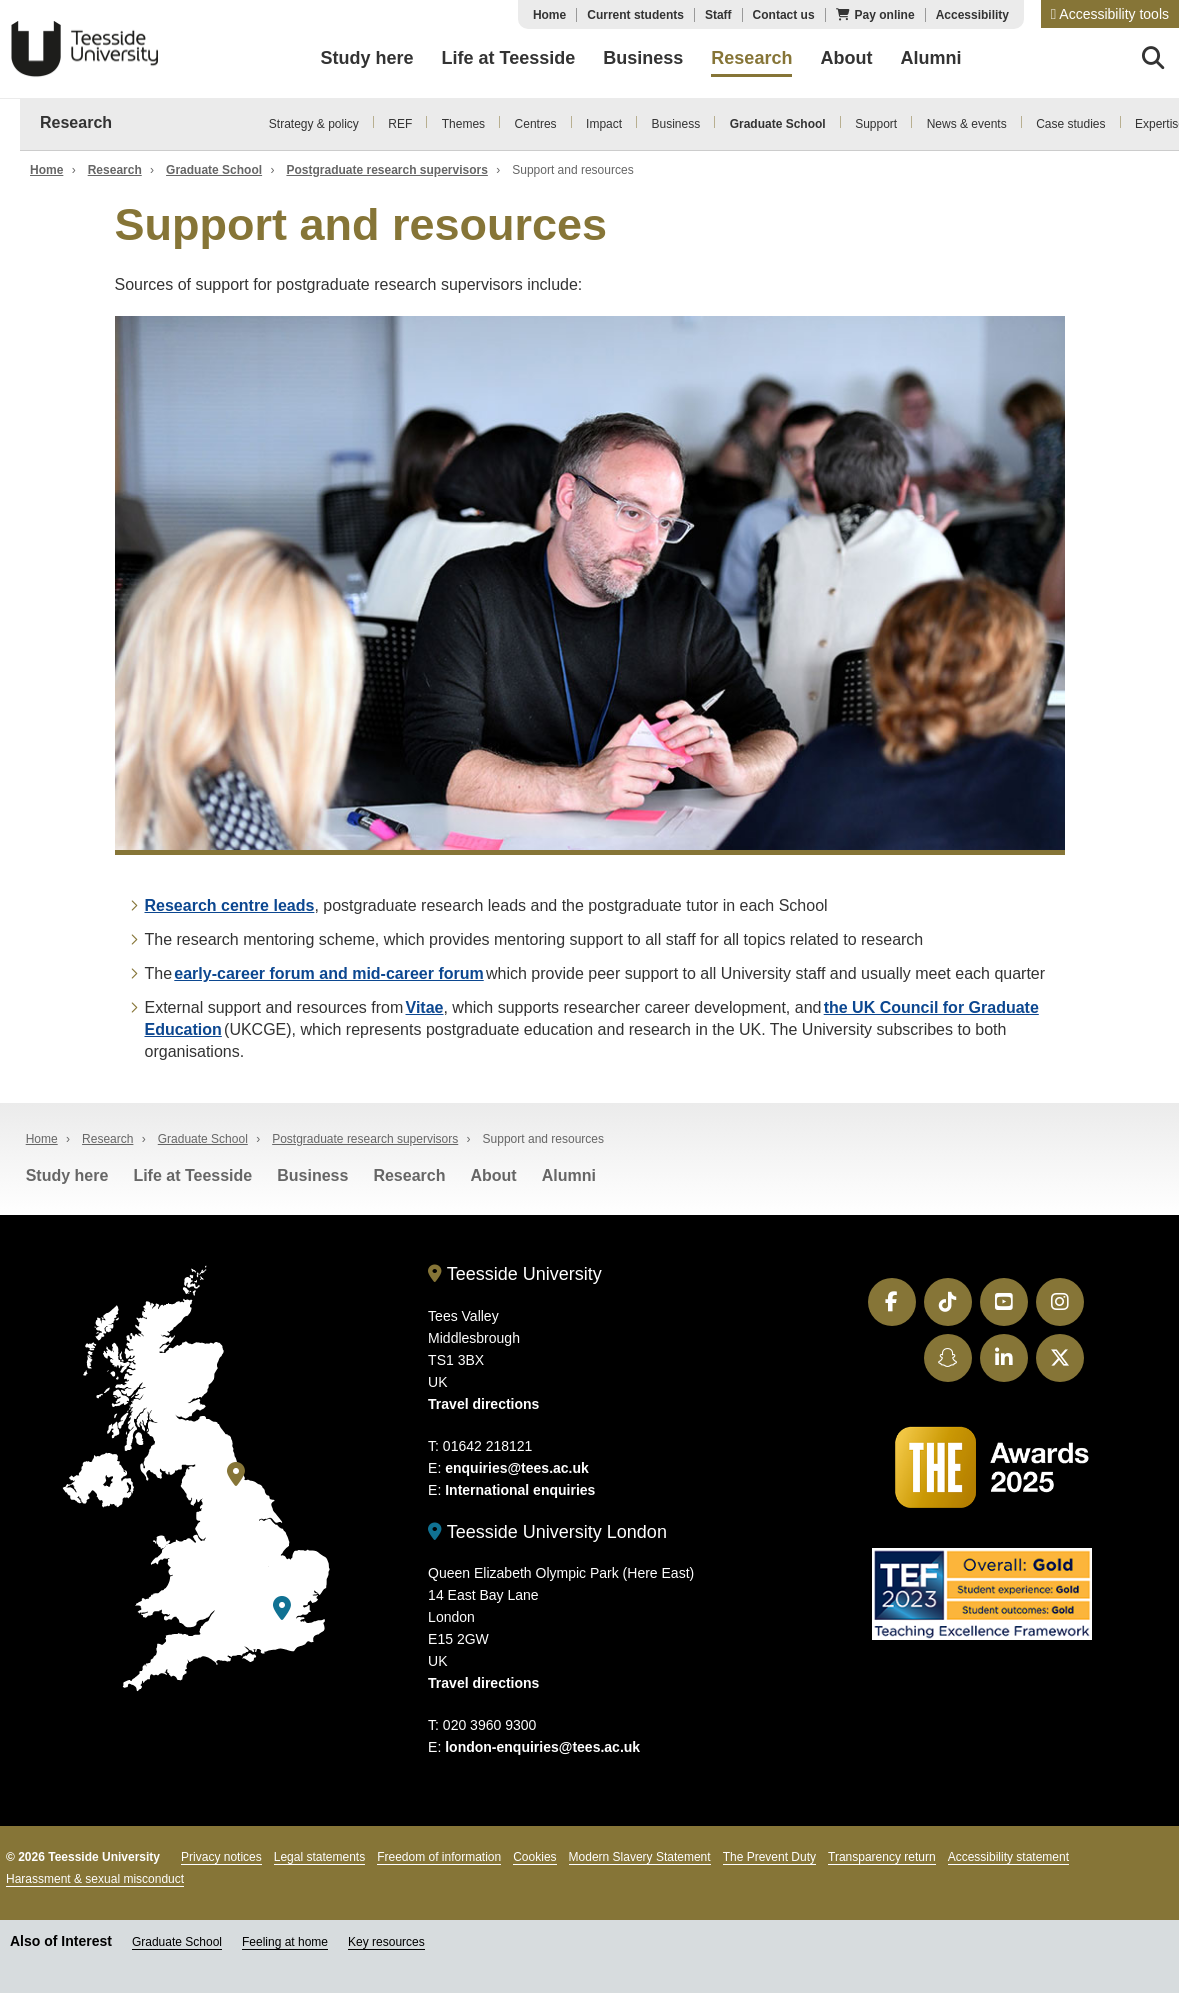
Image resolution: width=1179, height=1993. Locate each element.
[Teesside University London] (282, 1608)
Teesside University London (547, 1532)
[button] (1110, 14)
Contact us (784, 15)
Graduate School (778, 124)
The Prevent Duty (769, 1857)
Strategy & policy (314, 124)
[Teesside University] (236, 1474)
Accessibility (972, 15)
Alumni (569, 1175)
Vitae (425, 1007)
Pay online (885, 15)
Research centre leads (230, 905)
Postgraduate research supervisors (386, 170)
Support (876, 124)
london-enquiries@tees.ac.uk (542, 1747)
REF (400, 124)
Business (676, 124)
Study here (67, 1175)
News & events (967, 124)
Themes (463, 124)
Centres (536, 124)
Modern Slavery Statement (640, 1857)
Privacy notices (221, 1857)
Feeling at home (285, 1942)
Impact (604, 124)
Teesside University (85, 49)
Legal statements (319, 1857)
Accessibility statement (1008, 1857)
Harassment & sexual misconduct (95, 1879)
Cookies (534, 1857)
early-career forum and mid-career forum (328, 973)
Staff (718, 15)
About (493, 1175)
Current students (635, 15)
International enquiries (520, 1490)
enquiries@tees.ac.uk (517, 1468)
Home (549, 15)
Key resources (386, 1942)
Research (76, 122)
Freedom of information (439, 1857)
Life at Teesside (192, 1175)
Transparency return (882, 1857)
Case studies (1070, 124)
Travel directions (483, 1404)
